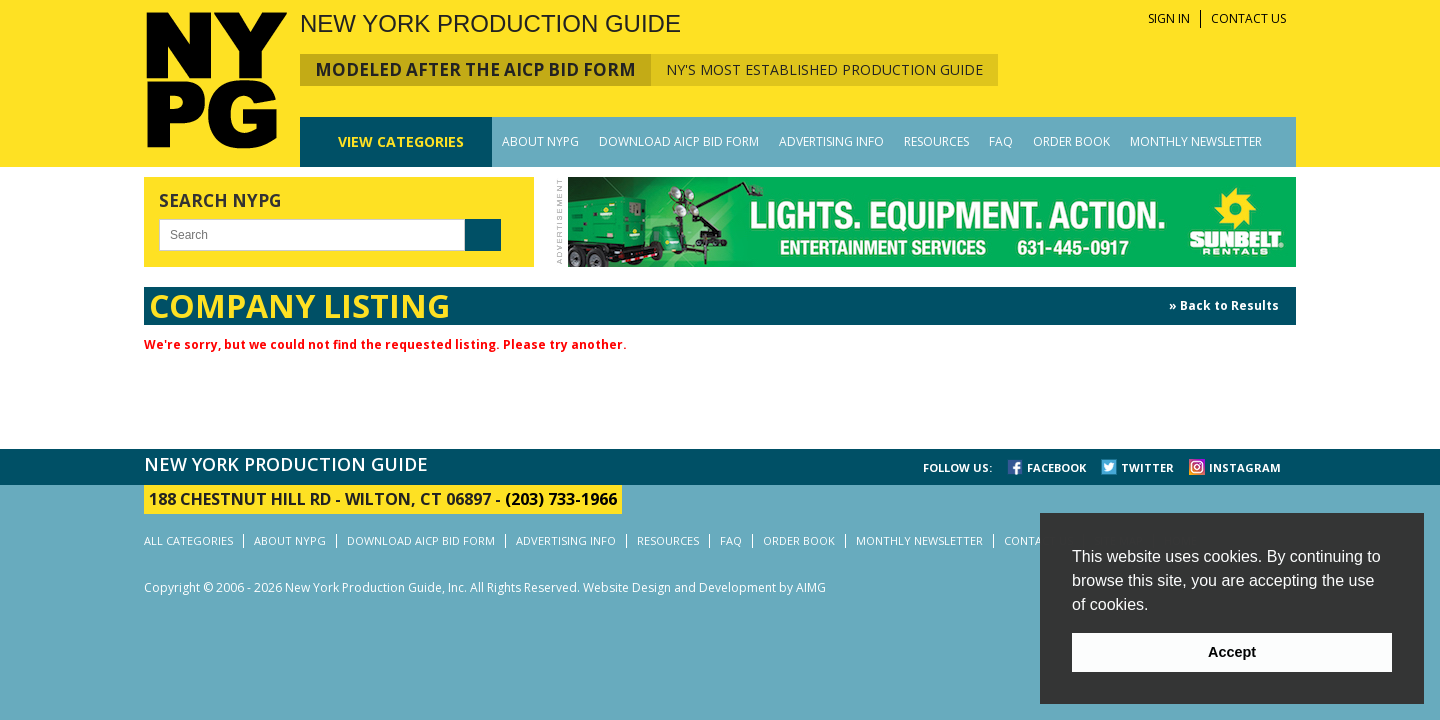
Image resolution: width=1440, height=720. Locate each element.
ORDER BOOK (1071, 141)
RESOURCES (936, 141)
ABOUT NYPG (540, 141)
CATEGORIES (401, 141)
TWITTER (1147, 467)
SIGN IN (1169, 18)
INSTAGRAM (1245, 467)
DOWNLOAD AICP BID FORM (679, 141)
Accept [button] (1232, 652)
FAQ (1001, 141)
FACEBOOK (1056, 467)
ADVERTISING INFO (831, 141)
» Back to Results (1224, 305)
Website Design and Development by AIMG (704, 587)
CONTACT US (1248, 18)
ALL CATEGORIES (188, 540)
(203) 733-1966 (561, 499)
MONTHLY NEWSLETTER (1196, 141)
